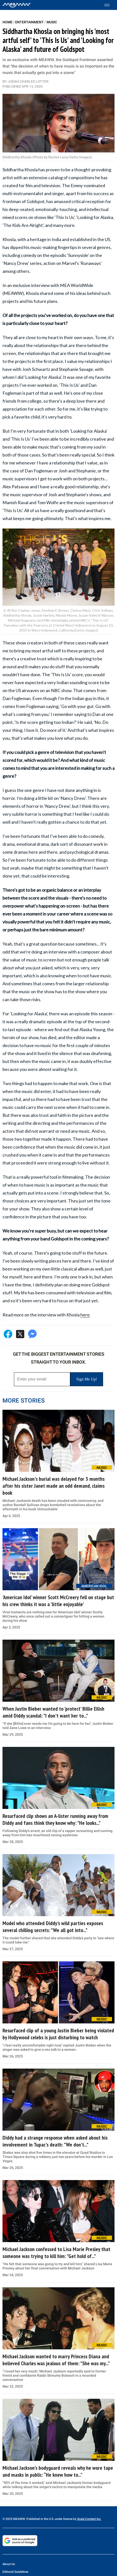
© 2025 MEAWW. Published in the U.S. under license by (39, 2519)
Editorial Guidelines (15, 2572)
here (85, 1314)
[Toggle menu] (109, 5)
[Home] (16, 5)
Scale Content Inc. (89, 2519)
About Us (8, 2564)
